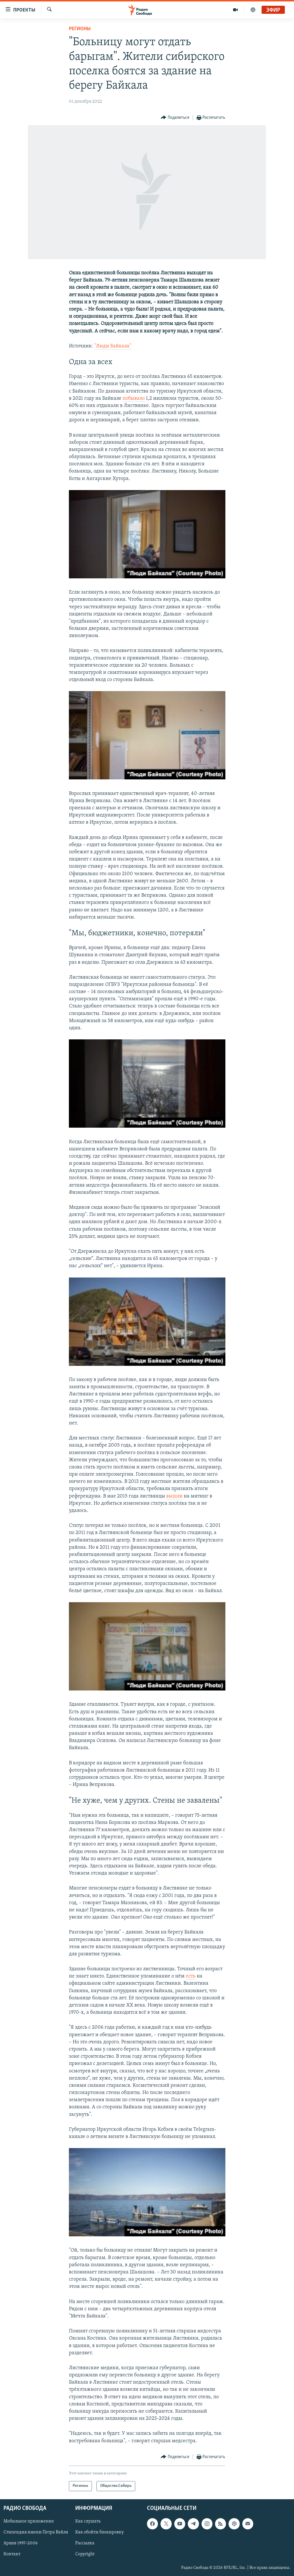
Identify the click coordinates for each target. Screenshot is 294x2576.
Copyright (84, 2554)
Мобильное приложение (28, 2521)
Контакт (11, 2554)
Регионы (80, 29)
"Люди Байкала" (112, 346)
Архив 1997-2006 (20, 2543)
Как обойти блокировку (99, 2532)
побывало (134, 398)
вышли (174, 1496)
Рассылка (84, 2543)
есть (191, 1976)
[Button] (175, 118)
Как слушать (87, 2521)
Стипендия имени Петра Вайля (35, 2532)
